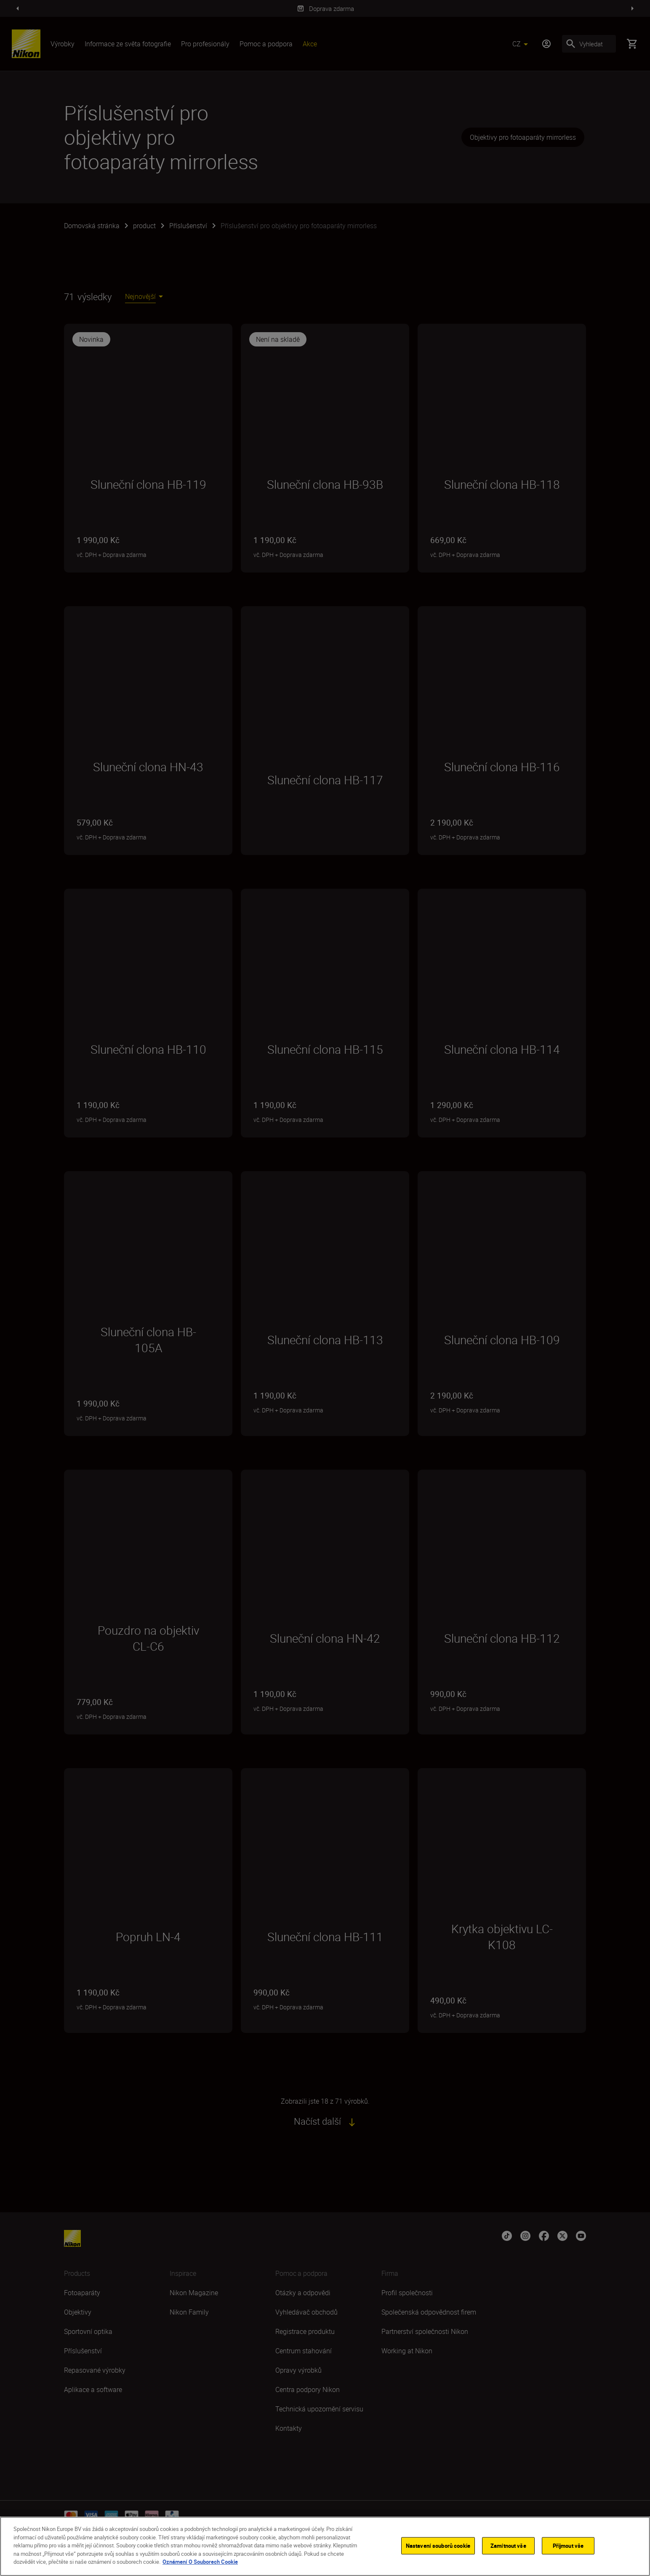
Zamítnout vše (508, 2545)
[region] (325, 2546)
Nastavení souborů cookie (438, 2545)
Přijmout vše (568, 2545)
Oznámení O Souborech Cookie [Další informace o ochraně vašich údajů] (200, 2561)
